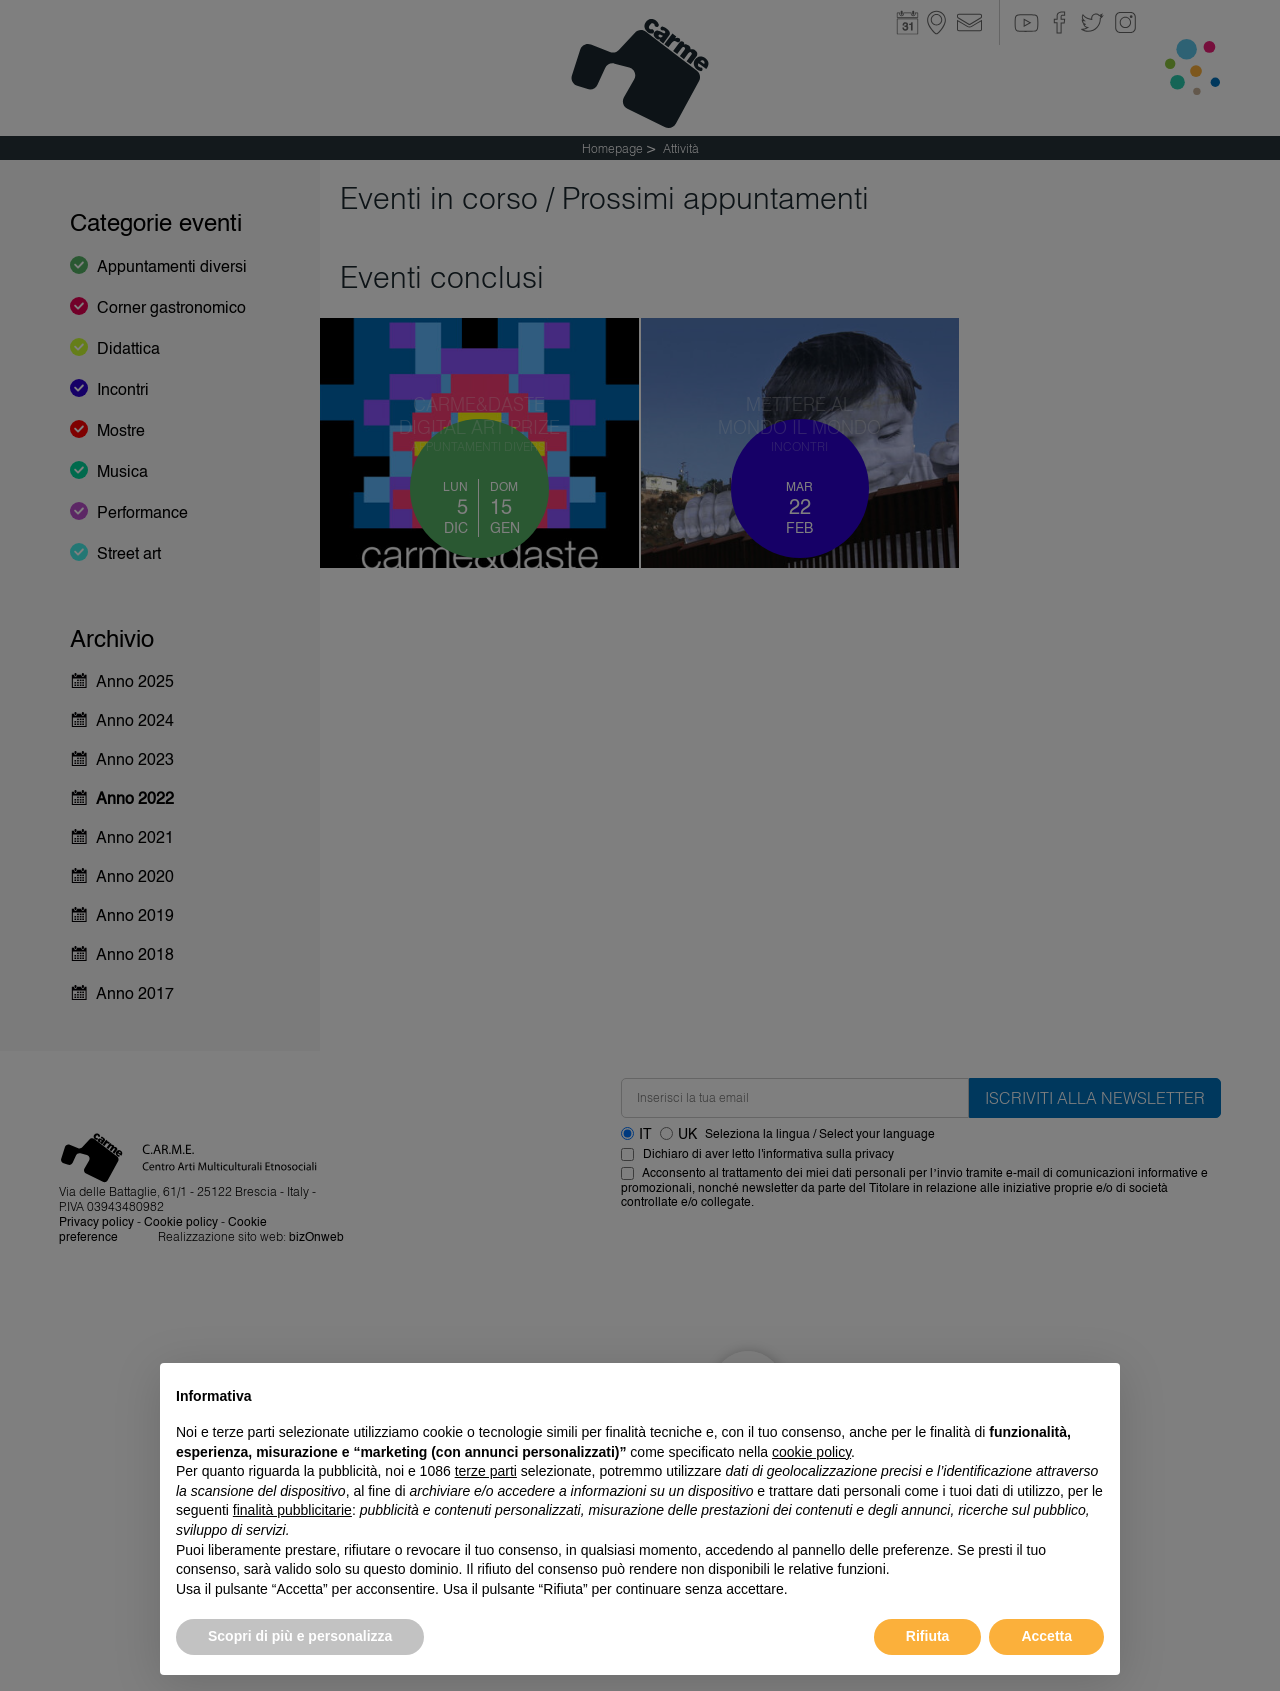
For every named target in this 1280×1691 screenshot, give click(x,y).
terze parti (486, 1471)
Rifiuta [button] (928, 1636)
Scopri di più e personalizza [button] (300, 1636)
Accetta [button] (1046, 1636)
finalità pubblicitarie (292, 1510)
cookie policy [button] (811, 1452)
